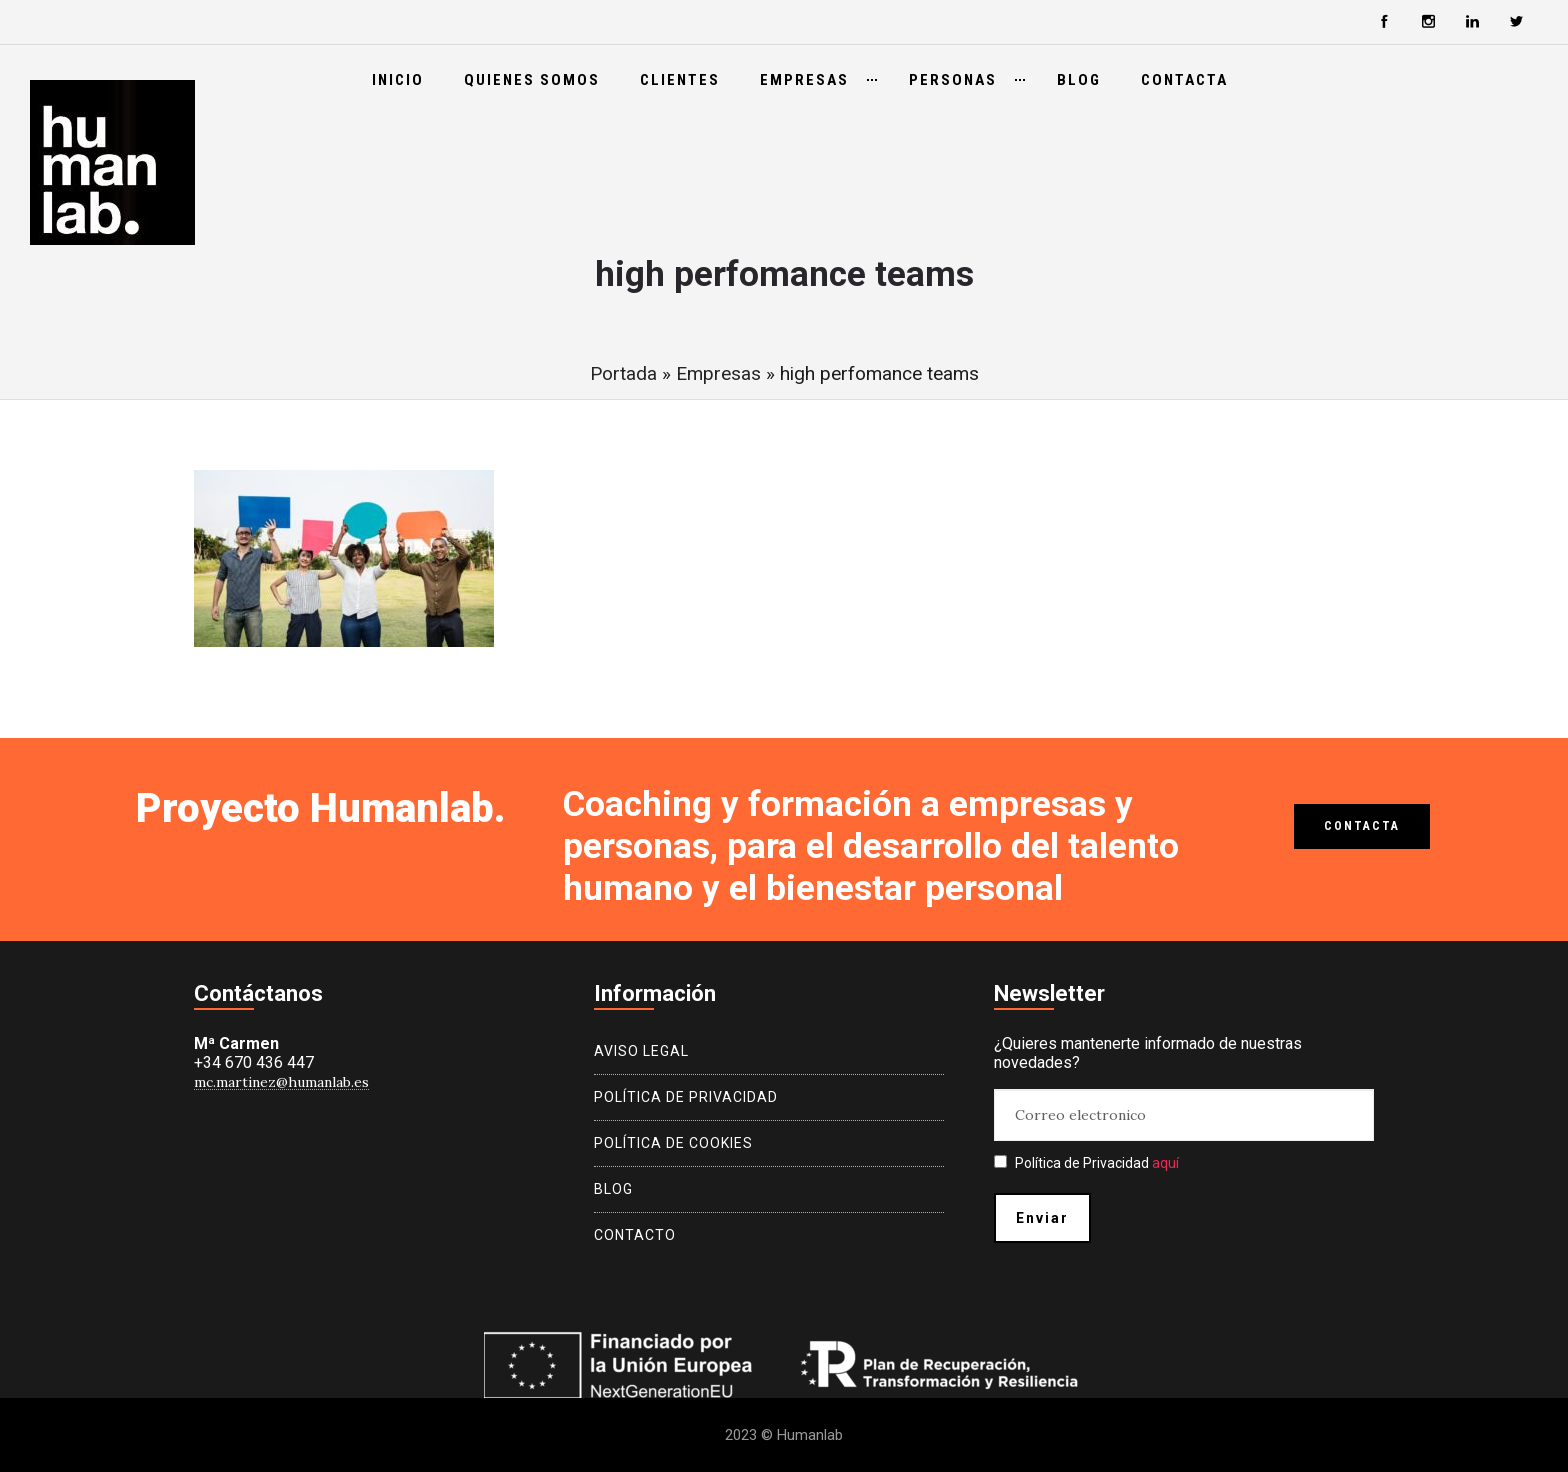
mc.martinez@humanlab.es (281, 1082)
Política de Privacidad (1086, 1163)
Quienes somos (532, 80)
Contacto (635, 1235)
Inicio (398, 80)
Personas (953, 80)
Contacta (1184, 80)
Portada (623, 373)
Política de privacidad (686, 1097)
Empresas (804, 80)
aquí (1165, 1163)
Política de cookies (673, 1143)
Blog (1079, 80)
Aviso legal (641, 1051)
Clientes (680, 80)
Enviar (1042, 1218)
